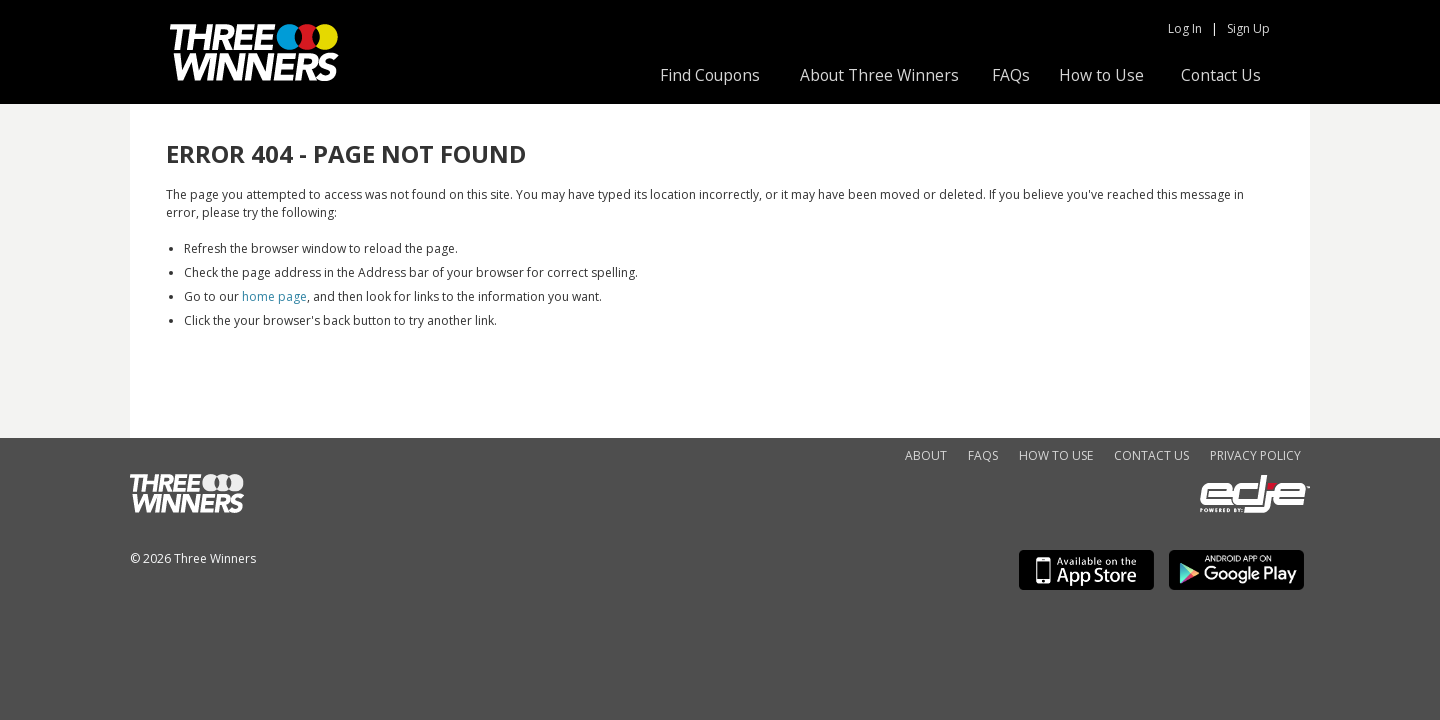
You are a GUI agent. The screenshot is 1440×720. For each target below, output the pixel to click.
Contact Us (1221, 75)
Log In (1185, 28)
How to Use (1101, 75)
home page (274, 296)
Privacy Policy (1255, 455)
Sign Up (1248, 28)
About (926, 455)
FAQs (1011, 75)
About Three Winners (879, 75)
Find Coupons (710, 75)
